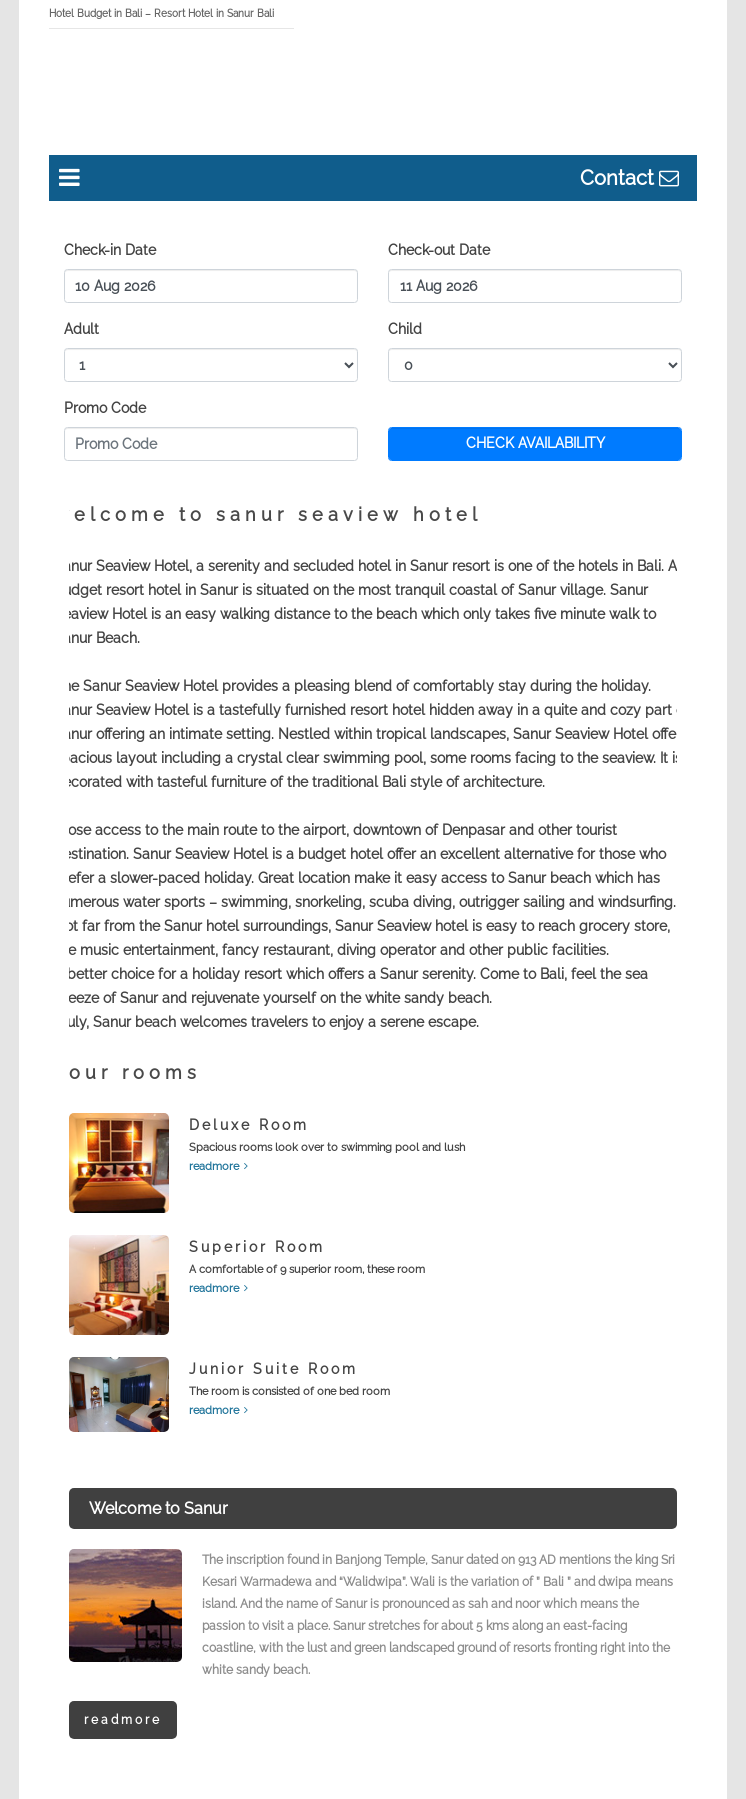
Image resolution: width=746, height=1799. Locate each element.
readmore (214, 1166)
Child (405, 329)
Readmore (123, 1720)
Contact (619, 178)
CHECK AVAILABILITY (535, 443)
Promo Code (105, 408)
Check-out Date (439, 250)
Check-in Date (110, 250)
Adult (81, 329)
